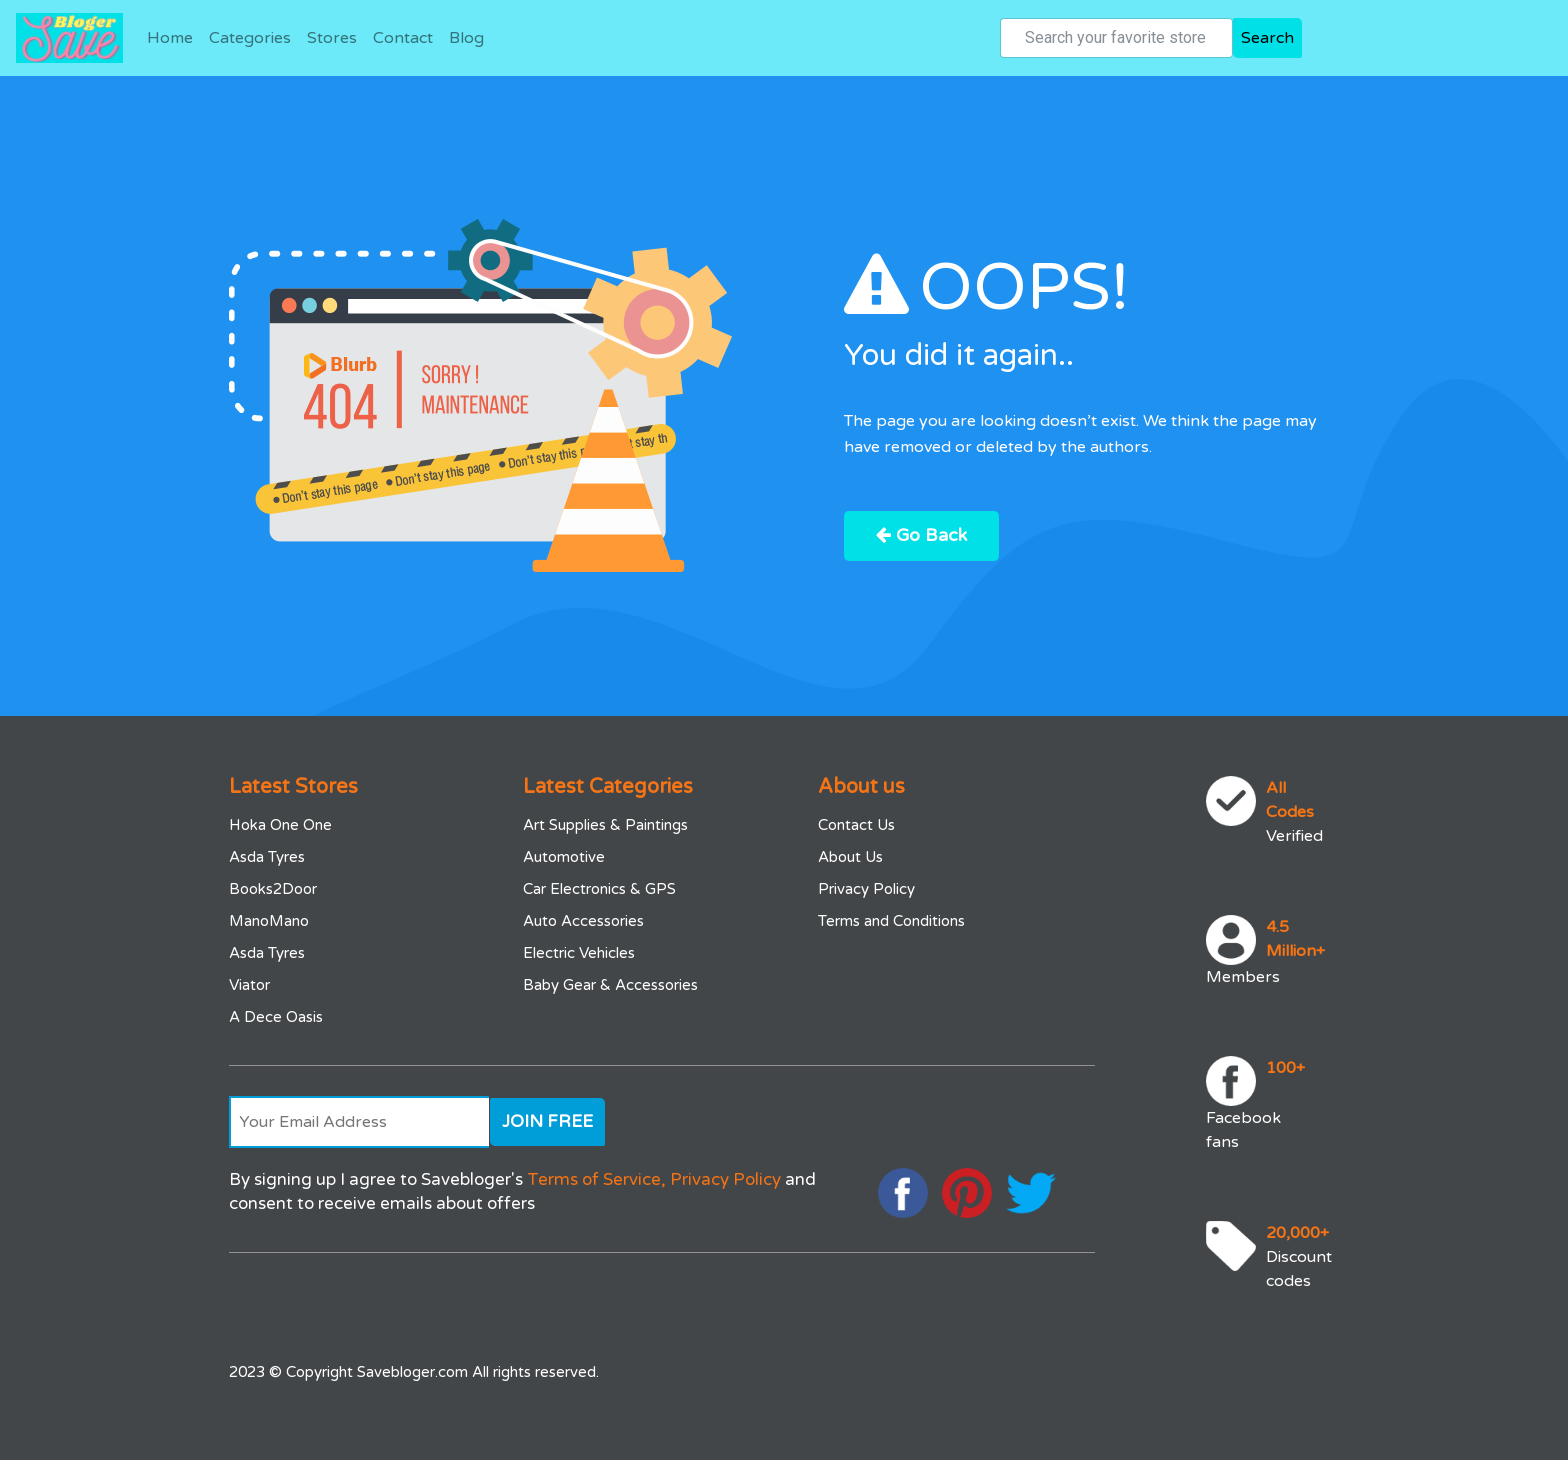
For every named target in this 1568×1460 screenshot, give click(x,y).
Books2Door (273, 889)
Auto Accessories (583, 921)
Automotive (564, 857)
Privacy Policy (866, 889)
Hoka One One (280, 825)
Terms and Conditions (891, 921)
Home (170, 38)
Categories (250, 38)
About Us (850, 857)
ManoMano (269, 921)
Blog (466, 38)
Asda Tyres (267, 857)
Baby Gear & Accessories (610, 985)
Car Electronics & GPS (599, 889)
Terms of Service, (596, 1179)
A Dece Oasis (276, 1017)
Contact (403, 38)
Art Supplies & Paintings (605, 825)
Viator (249, 985)
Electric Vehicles (579, 953)
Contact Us (856, 825)
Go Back (923, 536)
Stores (332, 38)
